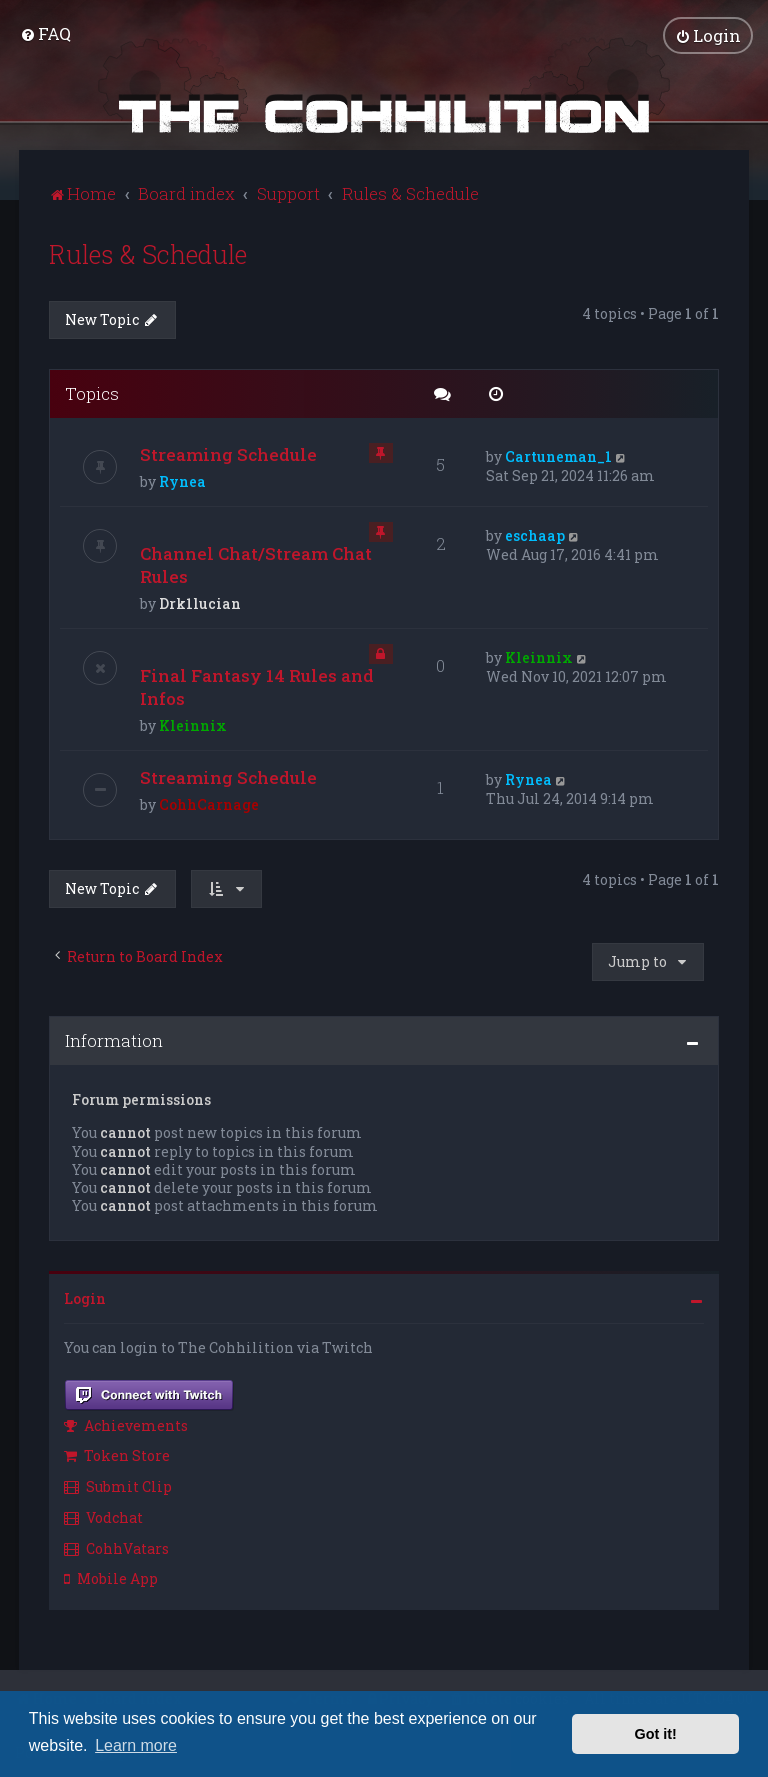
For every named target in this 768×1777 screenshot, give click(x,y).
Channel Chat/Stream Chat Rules (256, 565)
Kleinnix (193, 725)
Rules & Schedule (148, 253)
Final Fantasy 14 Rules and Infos (257, 687)
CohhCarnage (209, 804)
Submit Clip (118, 1485)
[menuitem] (45, 33)
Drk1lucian (200, 603)
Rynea (182, 481)
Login (85, 1298)
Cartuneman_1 (558, 456)
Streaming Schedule (228, 454)
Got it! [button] (656, 1734)
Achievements (126, 1424)
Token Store (117, 1455)
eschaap (535, 535)
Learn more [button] (136, 1745)
